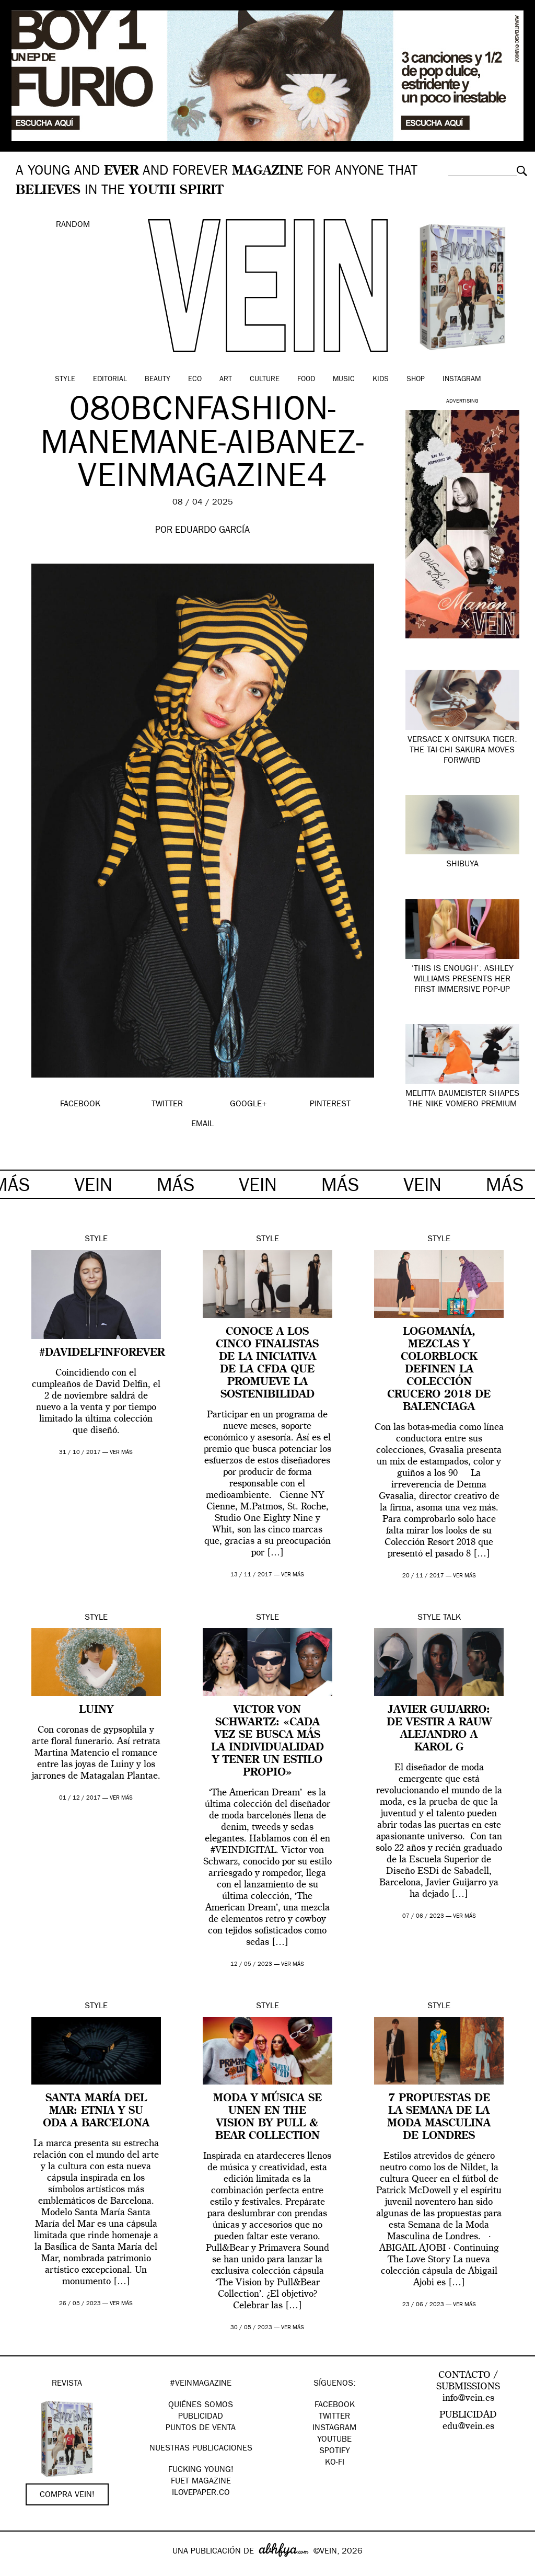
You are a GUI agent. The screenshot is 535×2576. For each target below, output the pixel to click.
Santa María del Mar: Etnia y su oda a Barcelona (96, 2111)
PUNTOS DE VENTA (201, 2428)
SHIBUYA (462, 865)
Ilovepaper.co (201, 2493)
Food (306, 379)
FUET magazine (201, 2482)
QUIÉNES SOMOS (200, 2405)
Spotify (334, 2451)
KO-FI (334, 2463)
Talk (452, 1618)
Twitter (334, 2417)
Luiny (96, 1710)
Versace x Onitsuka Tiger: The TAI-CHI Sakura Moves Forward (462, 750)
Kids (381, 379)
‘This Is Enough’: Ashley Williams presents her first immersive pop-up (462, 979)
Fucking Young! (201, 2470)
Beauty (157, 379)
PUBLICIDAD (200, 2417)
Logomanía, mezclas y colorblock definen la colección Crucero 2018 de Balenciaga (439, 1370)
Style (65, 379)
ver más (121, 1453)
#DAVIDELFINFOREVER (102, 1353)
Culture (265, 379)
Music (344, 379)
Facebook (335, 2405)
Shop (415, 379)
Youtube (334, 2440)
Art (225, 379)
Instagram (462, 379)
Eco (195, 379)
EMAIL (202, 1124)
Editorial (110, 379)
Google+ (19, 2569)
